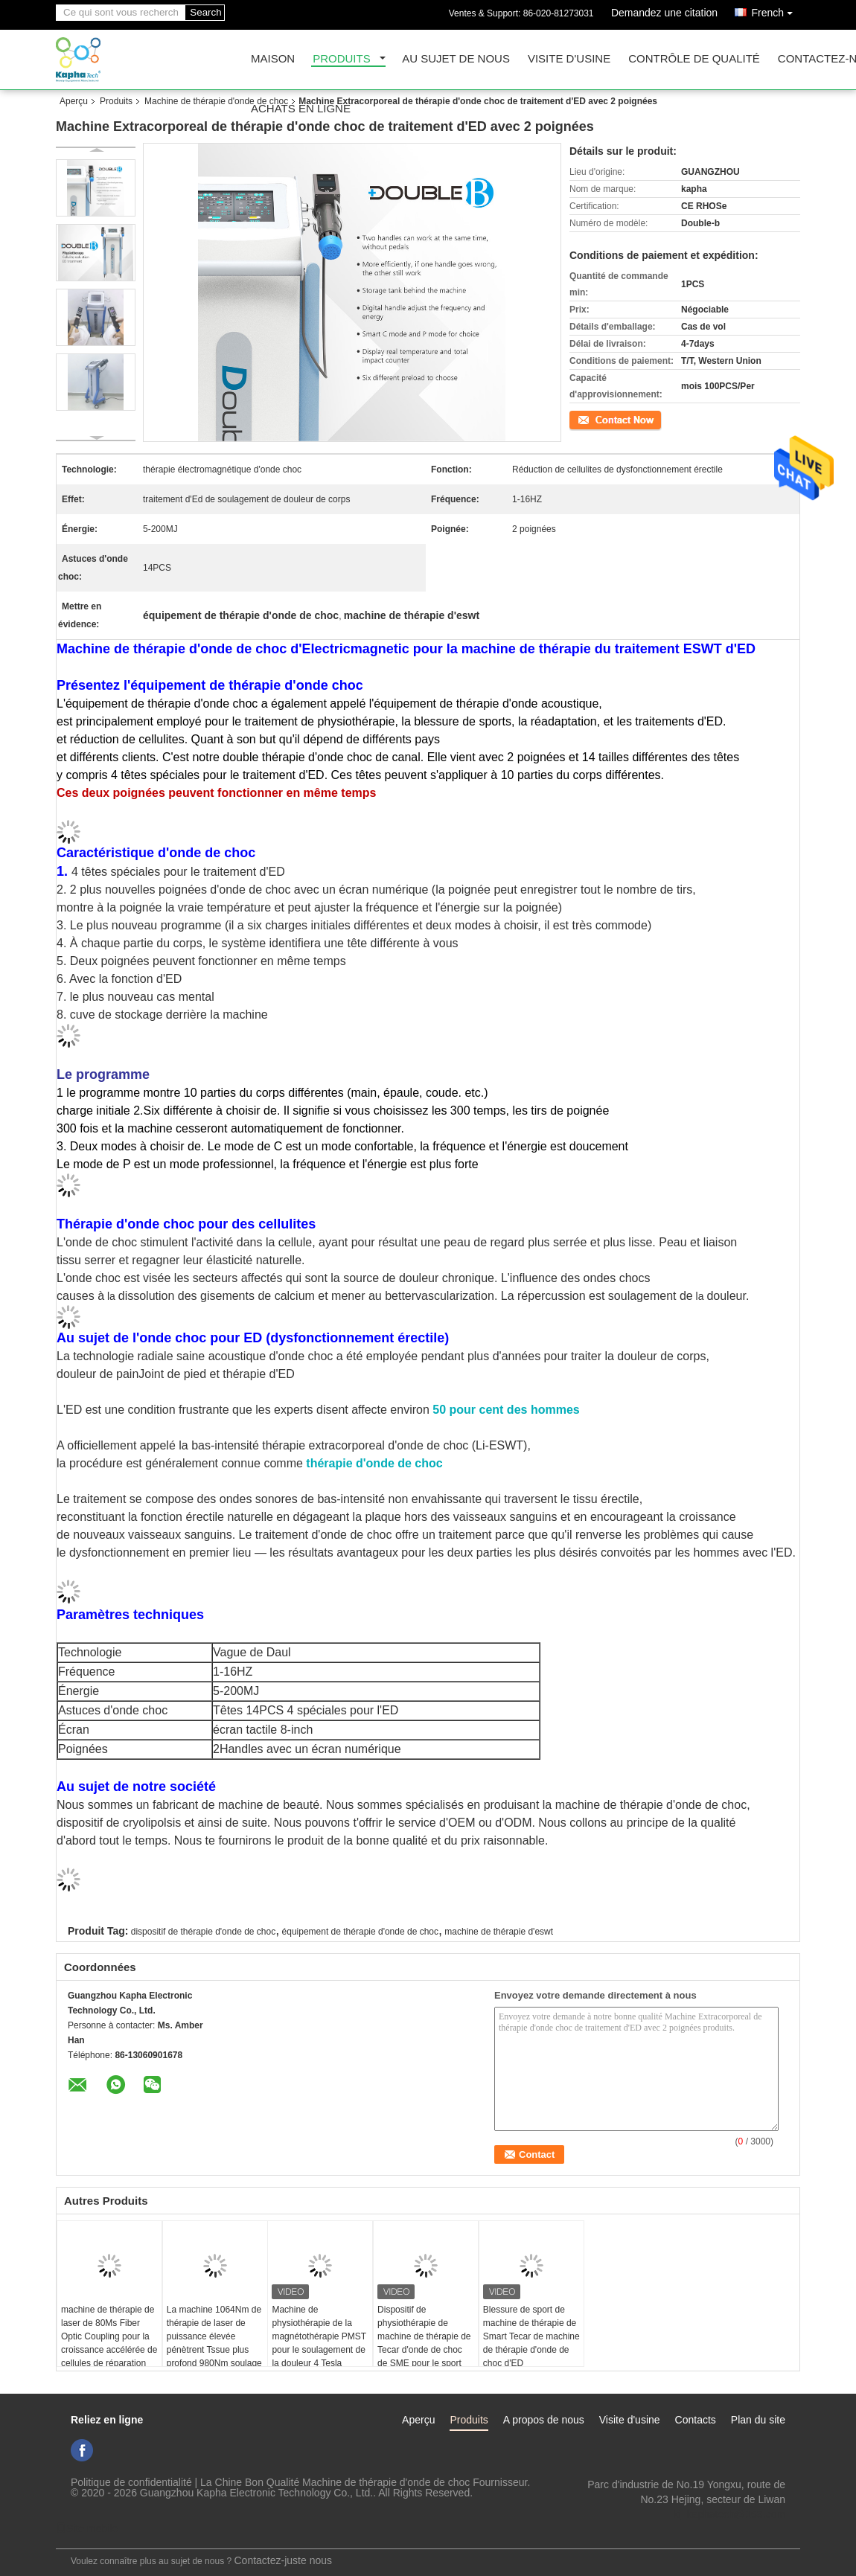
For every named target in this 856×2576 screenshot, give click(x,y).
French (775, 10)
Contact (584, 419)
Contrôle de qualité (694, 59)
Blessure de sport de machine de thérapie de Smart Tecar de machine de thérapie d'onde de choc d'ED (531, 2336)
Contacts (695, 2420)
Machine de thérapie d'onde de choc (216, 101)
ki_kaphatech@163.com (729, 2514)
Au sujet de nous (456, 59)
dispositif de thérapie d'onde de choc (203, 1931)
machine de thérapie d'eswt (498, 1931)
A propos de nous (543, 2420)
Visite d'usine (569, 59)
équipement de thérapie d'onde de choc (360, 1931)
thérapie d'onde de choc (374, 1463)
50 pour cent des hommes (505, 1409)
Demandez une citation (664, 13)
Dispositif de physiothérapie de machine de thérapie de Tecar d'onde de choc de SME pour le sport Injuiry (423, 2343)
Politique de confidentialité (131, 2482)
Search (205, 12)
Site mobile (87, 2528)
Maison (273, 59)
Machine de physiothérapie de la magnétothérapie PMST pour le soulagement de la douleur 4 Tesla (319, 2336)
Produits (342, 59)
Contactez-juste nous (283, 2560)
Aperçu (74, 101)
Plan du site (758, 2420)
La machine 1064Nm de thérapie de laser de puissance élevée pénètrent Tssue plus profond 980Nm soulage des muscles (214, 2343)
